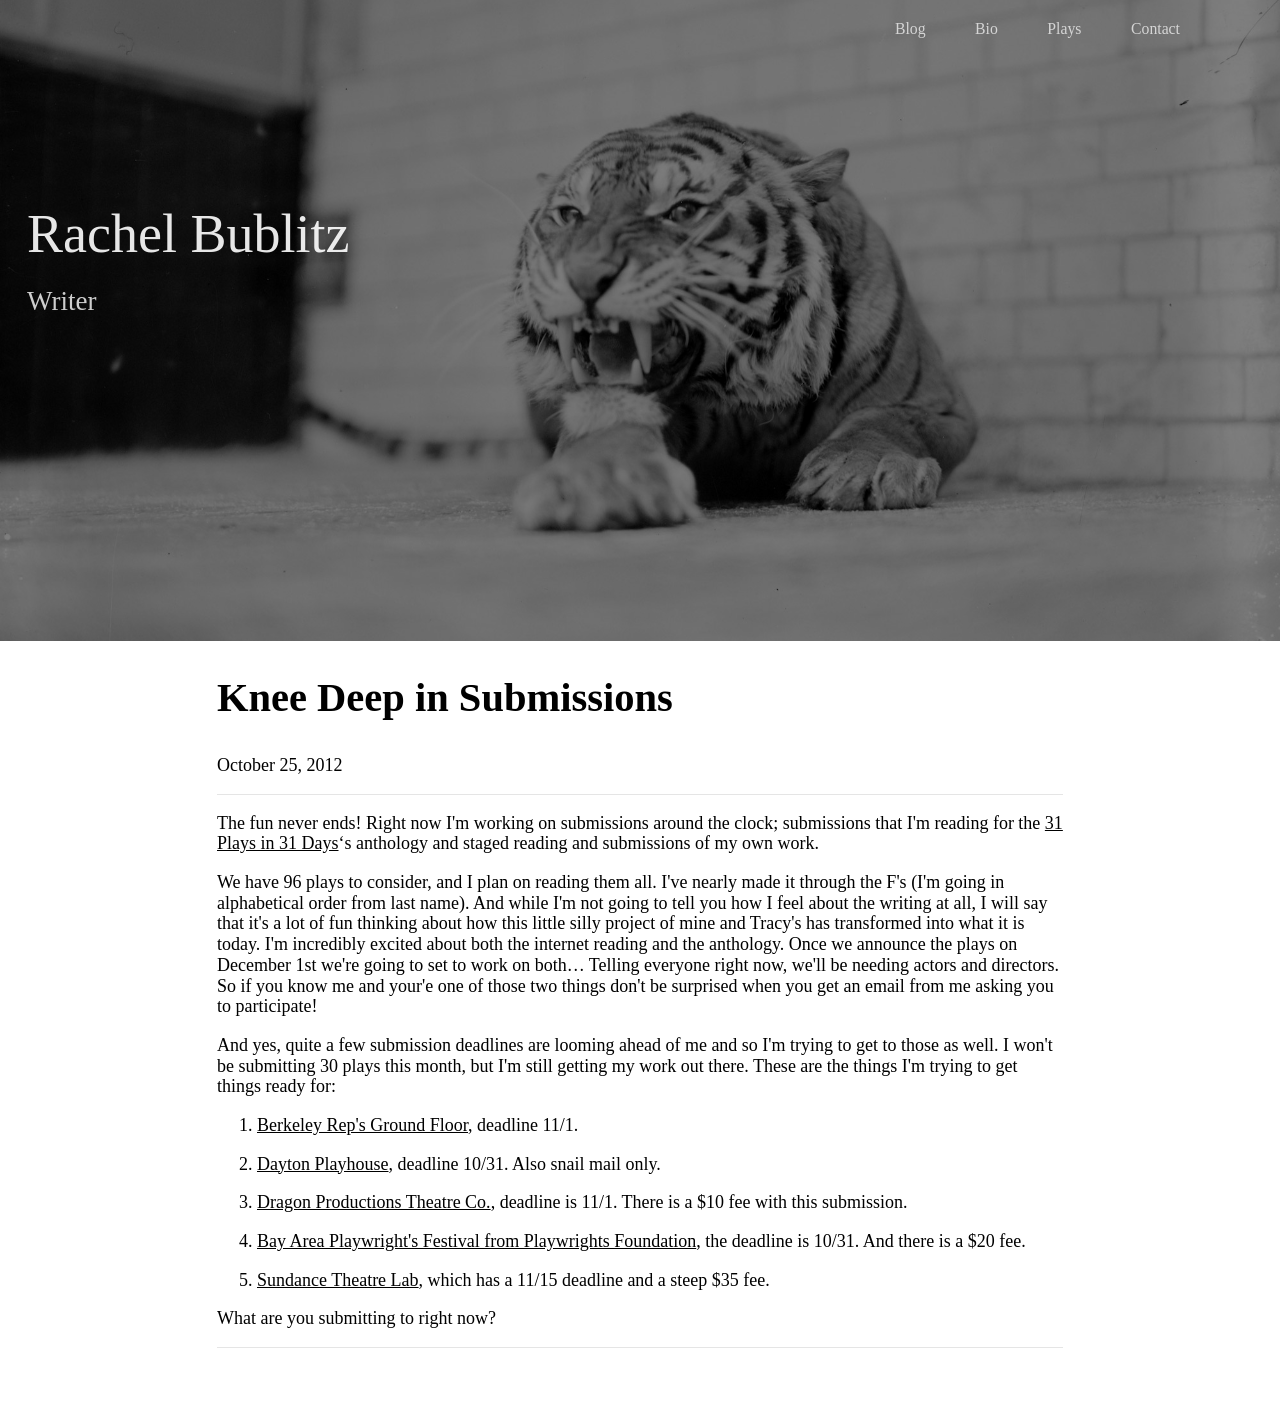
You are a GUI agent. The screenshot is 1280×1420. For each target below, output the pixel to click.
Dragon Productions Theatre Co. (374, 1202)
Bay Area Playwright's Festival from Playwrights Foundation (476, 1241)
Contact (1155, 28)
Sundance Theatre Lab (338, 1280)
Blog (910, 28)
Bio (986, 28)
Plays (1064, 28)
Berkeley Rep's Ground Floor (362, 1125)
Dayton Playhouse (322, 1164)
